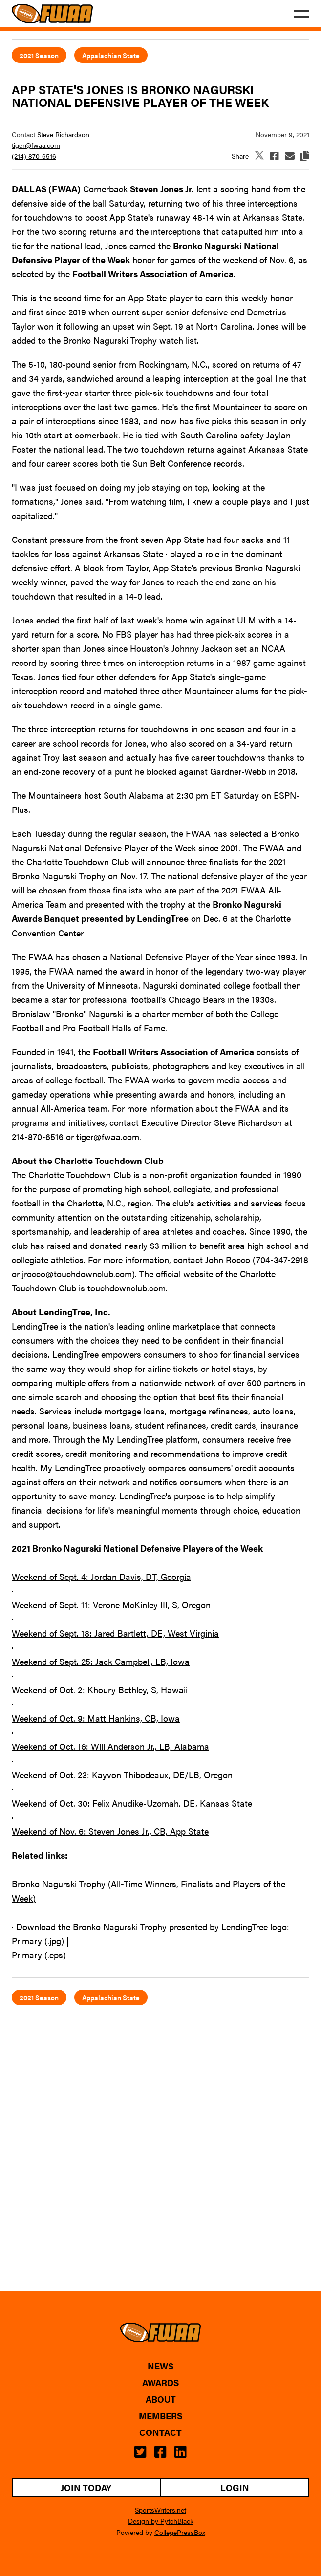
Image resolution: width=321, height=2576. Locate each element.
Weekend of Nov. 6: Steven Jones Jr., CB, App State (110, 1831)
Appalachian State (111, 55)
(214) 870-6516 (34, 156)
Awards (160, 2382)
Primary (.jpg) (38, 1940)
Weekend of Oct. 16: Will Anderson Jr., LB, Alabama (110, 1746)
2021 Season (39, 55)
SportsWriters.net (160, 2509)
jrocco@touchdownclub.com (77, 1273)
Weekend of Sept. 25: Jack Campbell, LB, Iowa (101, 1661)
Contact (160, 2432)
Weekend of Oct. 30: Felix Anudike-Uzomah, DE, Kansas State (132, 1803)
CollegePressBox (179, 2532)
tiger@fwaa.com (36, 145)
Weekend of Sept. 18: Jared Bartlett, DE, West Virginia (115, 1633)
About (161, 2399)
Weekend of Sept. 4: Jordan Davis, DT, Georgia (101, 1576)
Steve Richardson (63, 134)
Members (160, 2415)
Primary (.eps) (39, 1955)
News (160, 2366)
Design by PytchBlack (160, 2521)
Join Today (86, 2487)
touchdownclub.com (126, 1288)
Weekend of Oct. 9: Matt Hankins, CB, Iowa (96, 1718)
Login (234, 2487)
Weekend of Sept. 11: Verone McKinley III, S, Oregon (111, 1605)
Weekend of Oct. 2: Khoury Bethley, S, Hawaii (100, 1689)
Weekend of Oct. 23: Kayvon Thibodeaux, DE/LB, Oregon (122, 1774)
